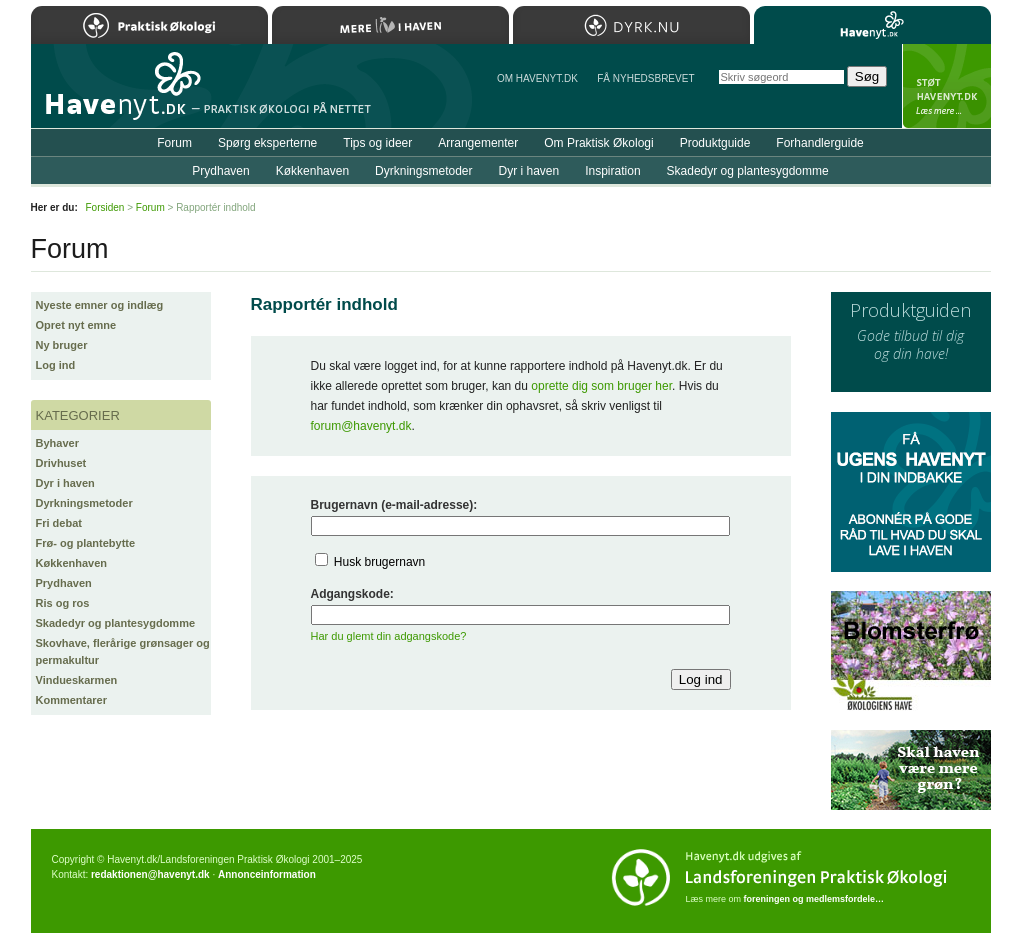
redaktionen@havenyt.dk (150, 874)
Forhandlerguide (819, 143)
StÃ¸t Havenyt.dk (946, 86)
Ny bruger (62, 345)
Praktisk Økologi (149, 25)
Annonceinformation (267, 874)
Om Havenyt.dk (537, 78)
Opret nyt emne (76, 325)
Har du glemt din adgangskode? (389, 636)
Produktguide (715, 143)
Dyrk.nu (631, 25)
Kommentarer (72, 700)
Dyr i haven (65, 483)
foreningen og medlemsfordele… (814, 899)
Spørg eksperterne (267, 143)
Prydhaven (64, 583)
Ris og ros (63, 603)
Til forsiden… (118, 94)
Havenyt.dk (872, 25)
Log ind (56, 365)
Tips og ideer (377, 143)
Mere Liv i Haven (390, 25)
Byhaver (57, 443)
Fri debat (59, 523)
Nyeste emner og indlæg (100, 305)
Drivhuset (61, 463)
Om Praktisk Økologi (598, 143)
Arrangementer (478, 143)
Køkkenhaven (72, 563)
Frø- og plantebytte (86, 543)
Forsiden (105, 207)
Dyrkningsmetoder (84, 503)
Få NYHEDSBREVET (645, 78)
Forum (174, 143)
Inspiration (612, 171)
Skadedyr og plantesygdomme (116, 623)
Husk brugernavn (379, 562)
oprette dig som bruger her (601, 386)
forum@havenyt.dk (361, 426)
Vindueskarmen (77, 680)
